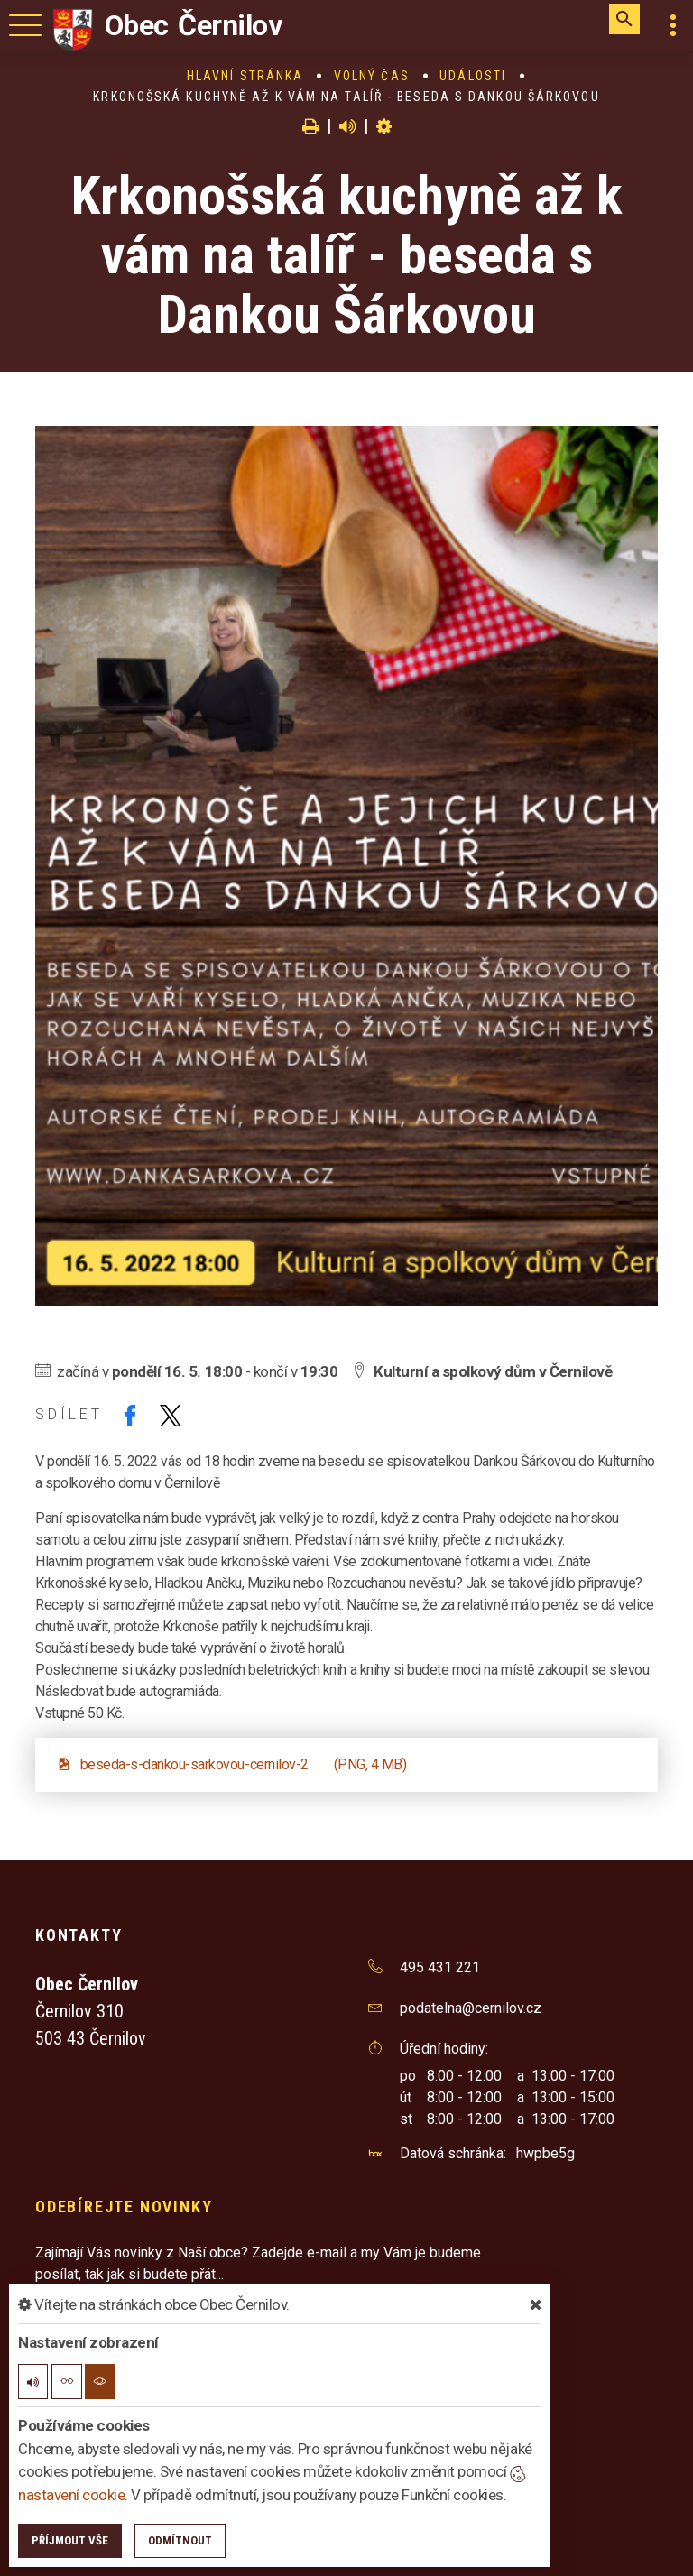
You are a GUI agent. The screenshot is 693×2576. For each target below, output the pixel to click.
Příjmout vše (70, 2540)
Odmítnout (180, 2540)
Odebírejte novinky (123, 2206)
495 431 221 (440, 1967)
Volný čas (372, 76)
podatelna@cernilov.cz (470, 2008)
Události (472, 76)
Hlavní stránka (245, 76)
